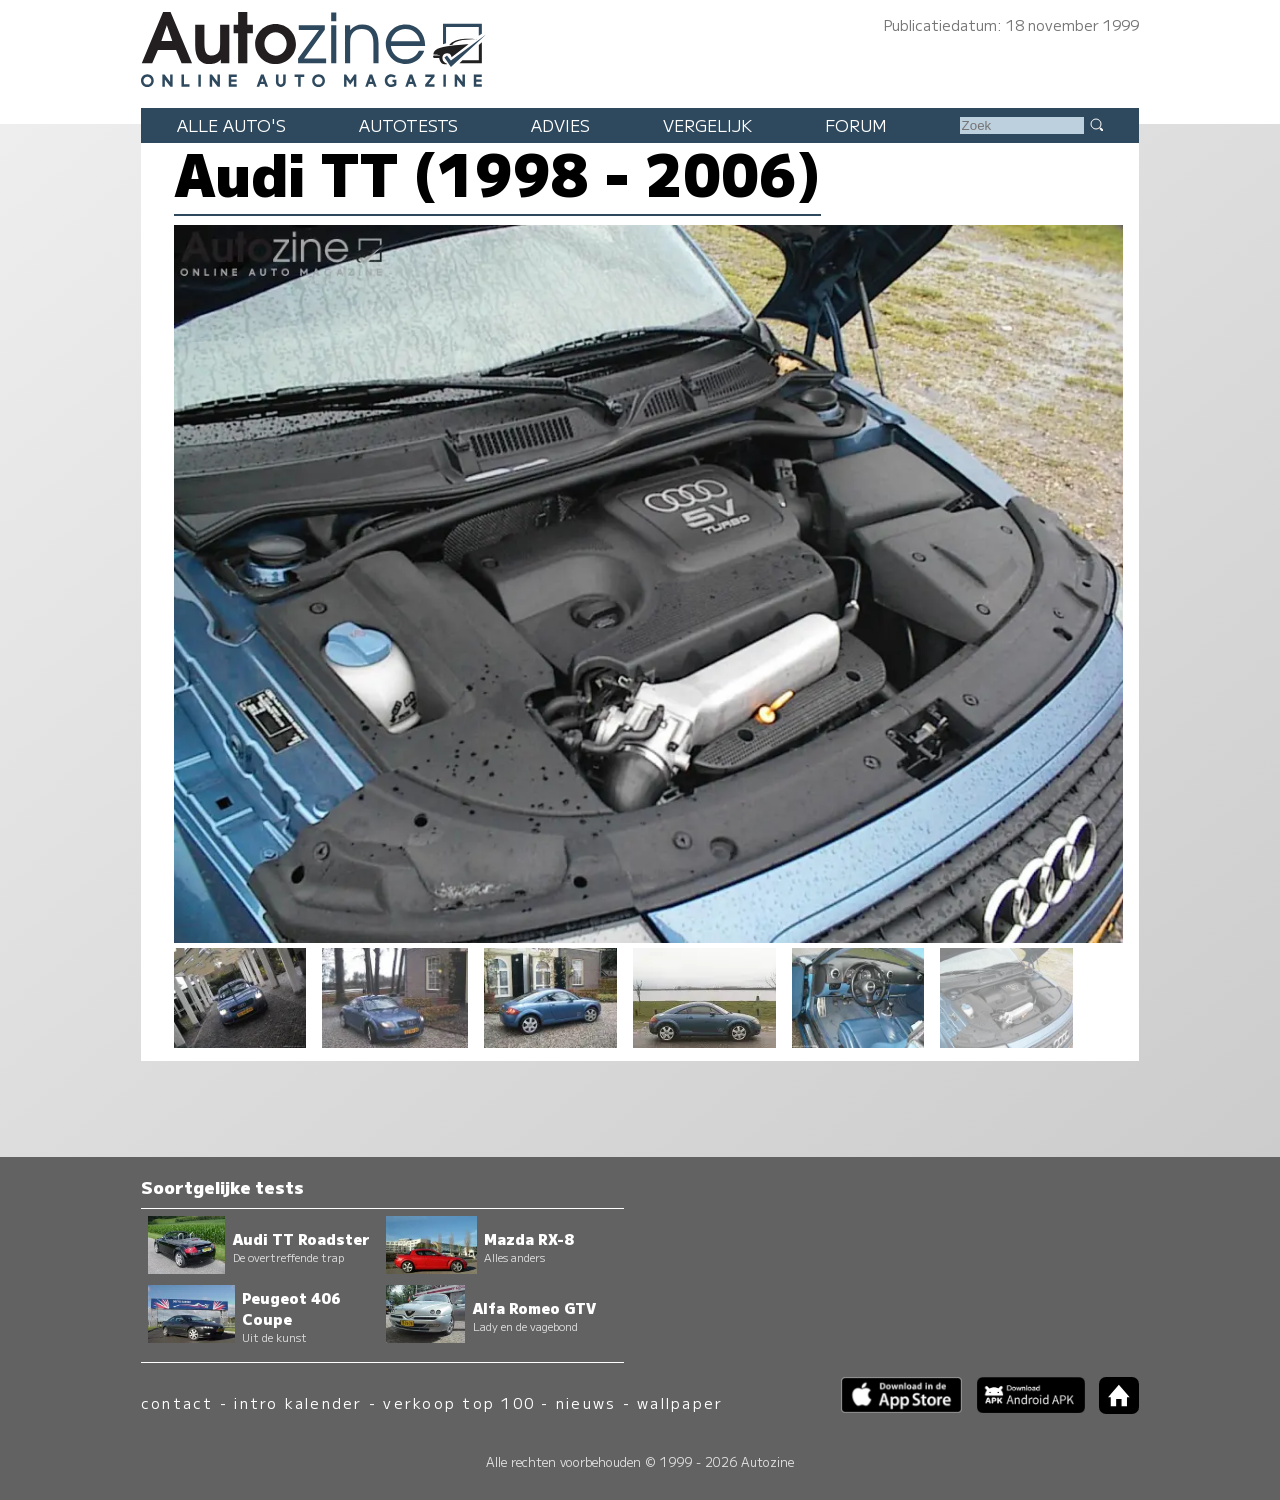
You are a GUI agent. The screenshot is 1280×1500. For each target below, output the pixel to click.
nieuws (586, 1402)
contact (177, 1402)
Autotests (408, 125)
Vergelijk (707, 125)
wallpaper (680, 1402)
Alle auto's (231, 125)
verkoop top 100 (459, 1402)
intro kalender (298, 1402)
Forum (856, 125)
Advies (560, 125)
